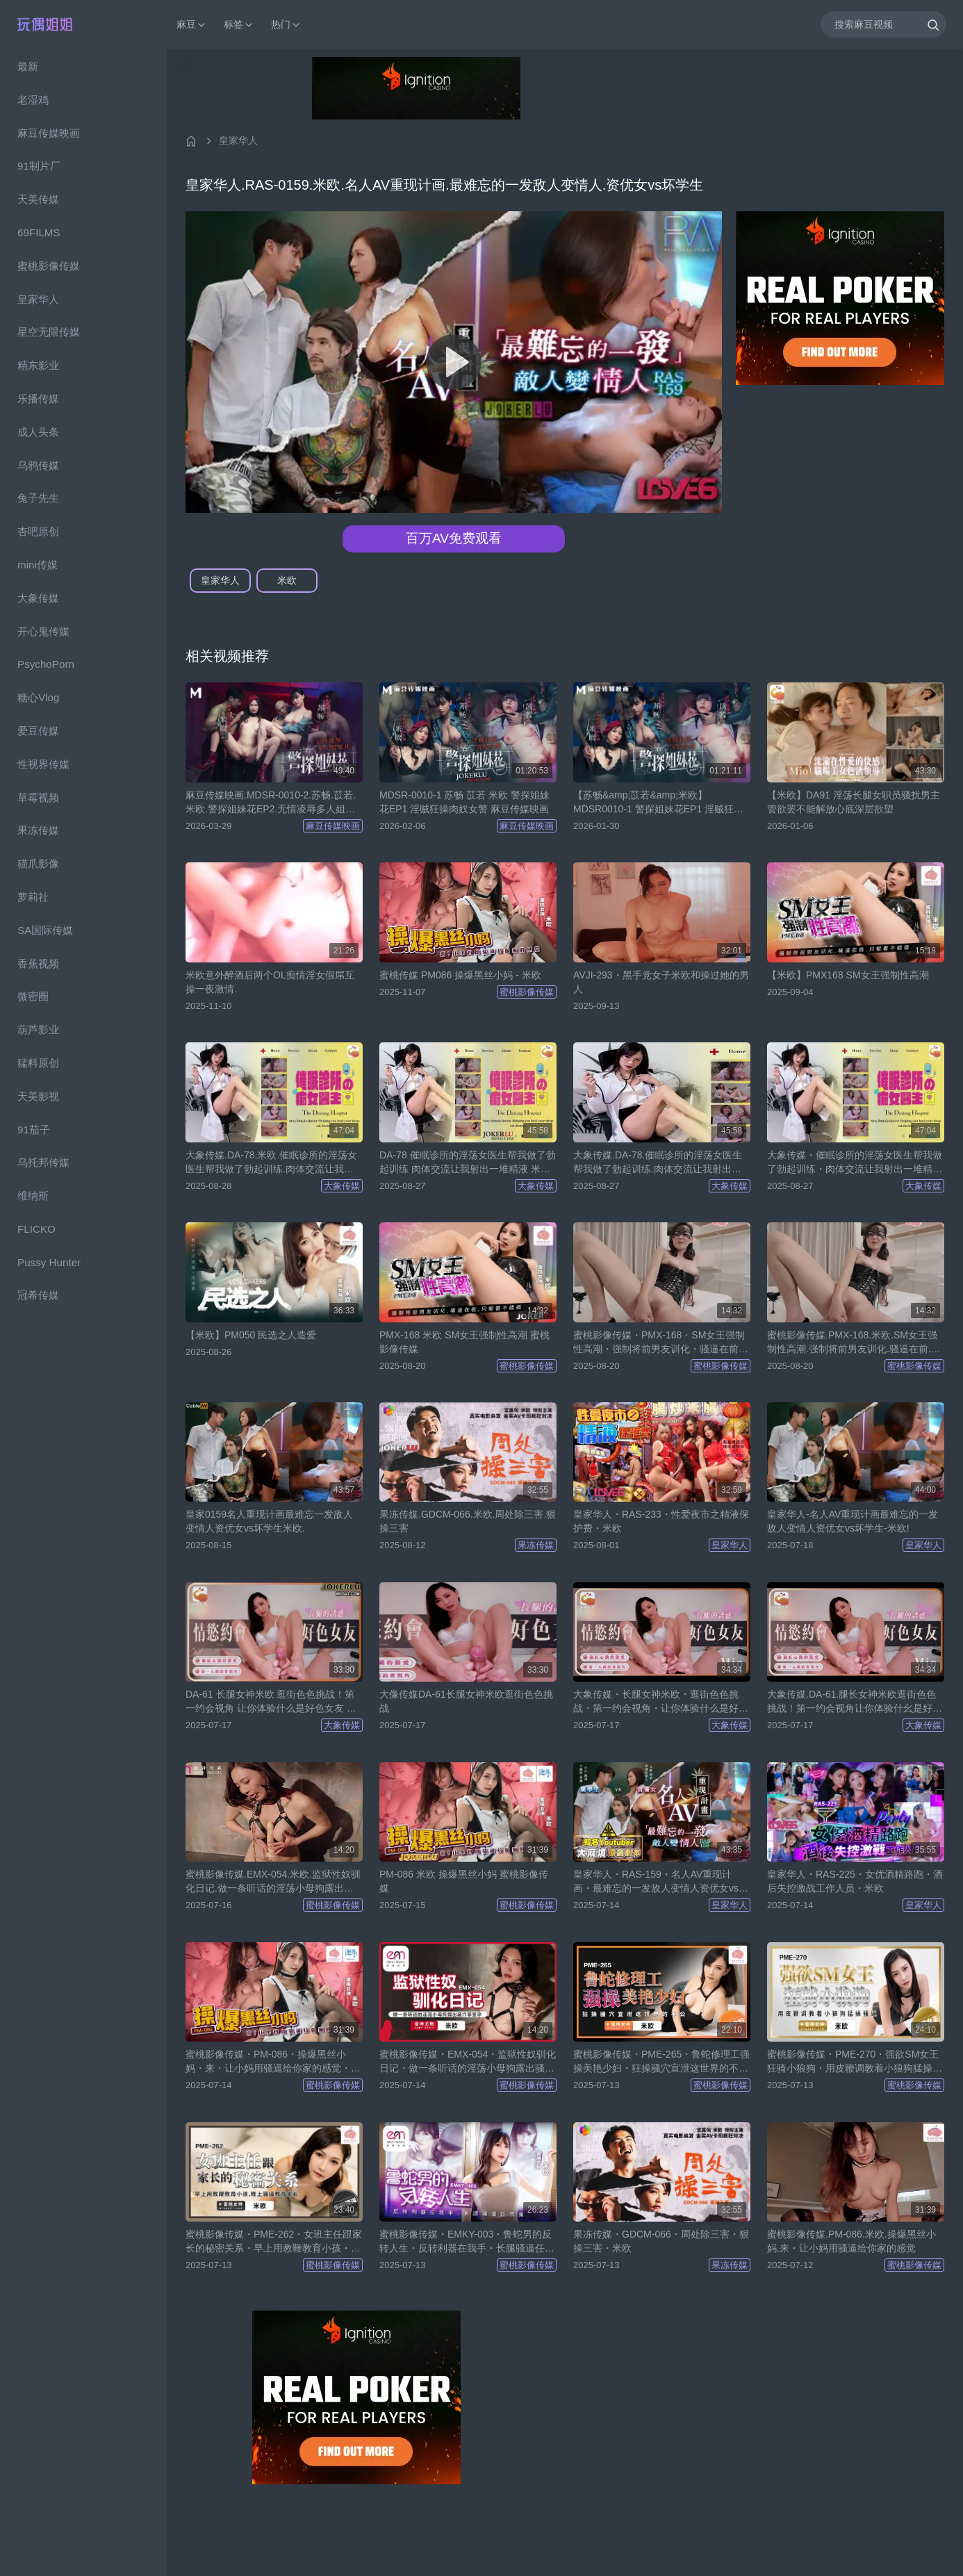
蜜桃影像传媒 (48, 266)
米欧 (287, 580)
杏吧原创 (38, 531)
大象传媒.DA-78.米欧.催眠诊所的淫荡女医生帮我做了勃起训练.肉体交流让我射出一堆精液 (271, 1162)
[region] (83, 1312)
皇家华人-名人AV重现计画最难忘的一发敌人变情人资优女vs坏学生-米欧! (852, 1521)
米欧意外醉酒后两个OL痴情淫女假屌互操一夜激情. (270, 981)
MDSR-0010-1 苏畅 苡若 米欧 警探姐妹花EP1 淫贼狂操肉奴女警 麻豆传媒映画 (464, 801)
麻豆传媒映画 (48, 133)
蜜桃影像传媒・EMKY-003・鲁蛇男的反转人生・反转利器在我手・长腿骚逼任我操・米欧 (466, 2242)
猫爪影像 (38, 863)
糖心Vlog (38, 697)
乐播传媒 (38, 398)
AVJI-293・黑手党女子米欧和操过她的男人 (661, 981)
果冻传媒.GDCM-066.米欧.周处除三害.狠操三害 (467, 1521)
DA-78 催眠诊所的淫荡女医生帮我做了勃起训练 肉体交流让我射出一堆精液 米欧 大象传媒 (467, 1162)
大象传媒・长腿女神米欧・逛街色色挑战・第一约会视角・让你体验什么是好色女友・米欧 (660, 1702)
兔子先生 (38, 498)
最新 (27, 66)
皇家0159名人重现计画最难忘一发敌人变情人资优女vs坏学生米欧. (269, 1521)
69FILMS (38, 232)
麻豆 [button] (191, 24)
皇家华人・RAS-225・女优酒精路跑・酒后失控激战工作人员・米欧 (855, 1881)
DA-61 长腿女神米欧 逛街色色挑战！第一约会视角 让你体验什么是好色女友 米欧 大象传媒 (271, 1702)
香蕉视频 (38, 963)
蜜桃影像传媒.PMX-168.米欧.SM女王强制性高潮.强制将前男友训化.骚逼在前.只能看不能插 (854, 1342)
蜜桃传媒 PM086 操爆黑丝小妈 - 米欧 (460, 975)
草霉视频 (38, 797)
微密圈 (33, 996)
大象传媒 (38, 598)
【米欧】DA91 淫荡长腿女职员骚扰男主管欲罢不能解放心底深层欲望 (853, 801)
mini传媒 (37, 565)
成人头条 (38, 432)
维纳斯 (33, 1195)
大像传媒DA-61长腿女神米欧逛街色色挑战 (466, 1701)
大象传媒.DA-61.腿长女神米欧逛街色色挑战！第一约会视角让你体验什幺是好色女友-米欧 (854, 1702)
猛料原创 (38, 1063)
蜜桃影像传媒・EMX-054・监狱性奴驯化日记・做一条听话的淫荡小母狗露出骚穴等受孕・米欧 (467, 2062)
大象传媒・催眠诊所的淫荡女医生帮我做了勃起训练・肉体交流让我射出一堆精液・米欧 (854, 1162)
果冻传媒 (38, 830)
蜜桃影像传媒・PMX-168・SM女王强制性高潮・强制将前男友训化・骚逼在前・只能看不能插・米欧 (660, 1342)
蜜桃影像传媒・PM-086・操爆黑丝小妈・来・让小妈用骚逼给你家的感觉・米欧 (273, 2062)
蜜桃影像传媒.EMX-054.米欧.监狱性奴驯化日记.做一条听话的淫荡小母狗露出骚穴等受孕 (273, 1882)
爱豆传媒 (38, 731)
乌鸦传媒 (38, 465)
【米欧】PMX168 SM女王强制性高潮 (848, 975)
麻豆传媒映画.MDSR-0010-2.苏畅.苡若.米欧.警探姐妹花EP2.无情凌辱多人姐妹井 (271, 802)
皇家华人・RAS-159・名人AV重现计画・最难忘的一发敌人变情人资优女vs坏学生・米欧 (660, 1882)
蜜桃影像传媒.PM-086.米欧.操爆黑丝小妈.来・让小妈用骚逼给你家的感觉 (851, 2241)
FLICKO (36, 1229)
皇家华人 (38, 299)
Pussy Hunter (49, 1262)
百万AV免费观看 (454, 538)
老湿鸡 (33, 100)
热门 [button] (286, 24)
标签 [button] (239, 24)
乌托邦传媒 (43, 1162)
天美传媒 (38, 199)
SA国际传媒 (45, 930)
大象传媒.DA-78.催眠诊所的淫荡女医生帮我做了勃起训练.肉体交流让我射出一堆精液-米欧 (657, 1162)
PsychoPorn (45, 664)
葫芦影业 (38, 1029)
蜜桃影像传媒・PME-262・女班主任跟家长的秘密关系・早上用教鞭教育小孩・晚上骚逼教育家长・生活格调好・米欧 (274, 2242)
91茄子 (33, 1129)
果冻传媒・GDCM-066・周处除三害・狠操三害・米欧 (661, 2241)
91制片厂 (38, 166)
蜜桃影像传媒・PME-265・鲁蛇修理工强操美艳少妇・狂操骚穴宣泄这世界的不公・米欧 (661, 2062)
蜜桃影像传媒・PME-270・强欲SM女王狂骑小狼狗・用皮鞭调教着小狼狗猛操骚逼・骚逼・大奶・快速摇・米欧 (854, 2062)
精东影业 (38, 365)
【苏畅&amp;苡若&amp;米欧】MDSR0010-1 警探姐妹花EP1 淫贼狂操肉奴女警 (658, 802)
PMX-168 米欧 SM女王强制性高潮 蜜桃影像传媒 (464, 1341)
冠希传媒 (38, 1295)
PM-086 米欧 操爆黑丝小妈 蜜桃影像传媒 (463, 1881)
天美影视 (38, 1096)
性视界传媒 (43, 764)
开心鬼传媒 (43, 631)
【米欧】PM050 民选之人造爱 (251, 1334)
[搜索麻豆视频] (883, 24)
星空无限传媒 (48, 332)
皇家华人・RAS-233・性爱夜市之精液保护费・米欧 (661, 1521)
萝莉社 (33, 897)
